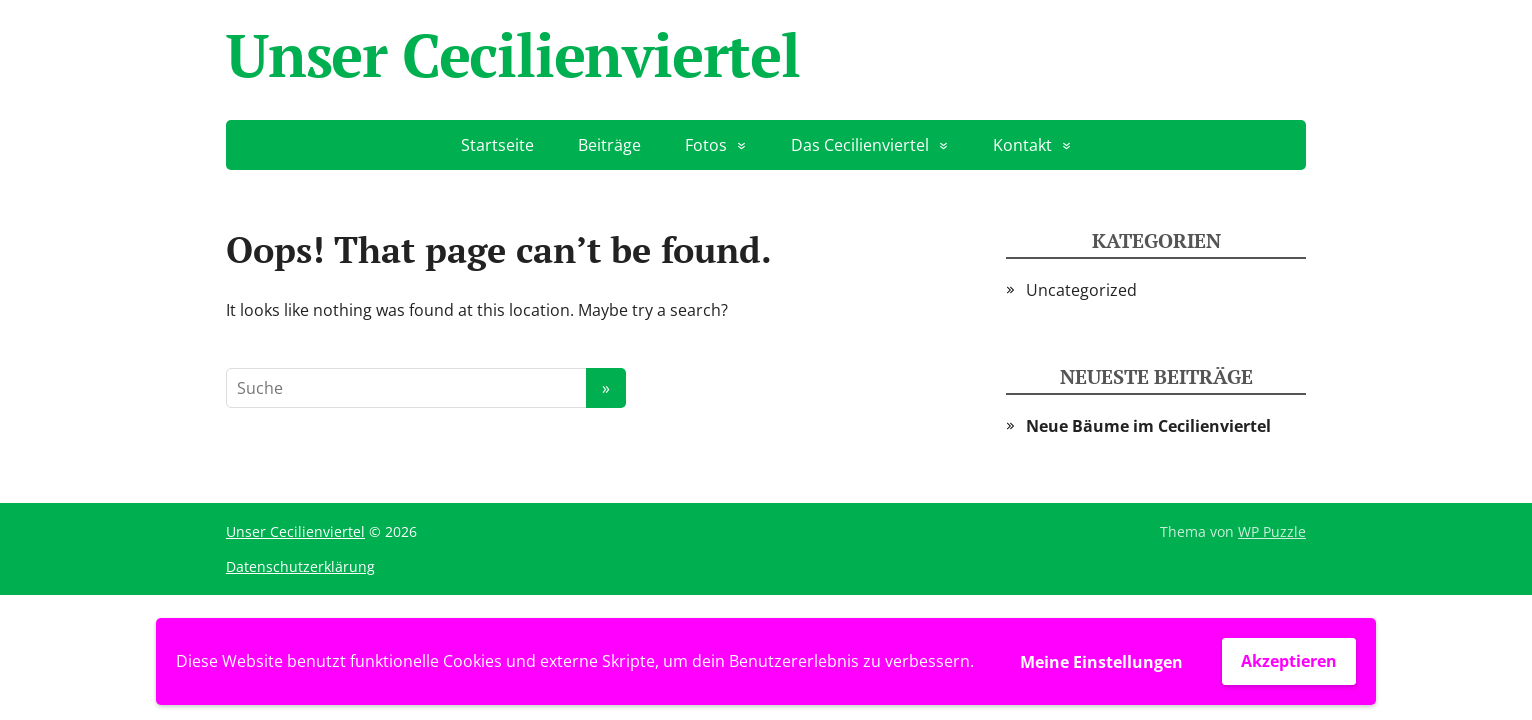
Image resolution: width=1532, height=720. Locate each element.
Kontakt (1022, 145)
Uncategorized (1081, 290)
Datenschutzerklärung (300, 566)
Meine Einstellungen (1101, 662)
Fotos (706, 145)
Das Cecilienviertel (860, 145)
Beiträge (609, 145)
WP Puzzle (1272, 531)
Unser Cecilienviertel (513, 55)
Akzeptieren (1289, 661)
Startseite (497, 145)
